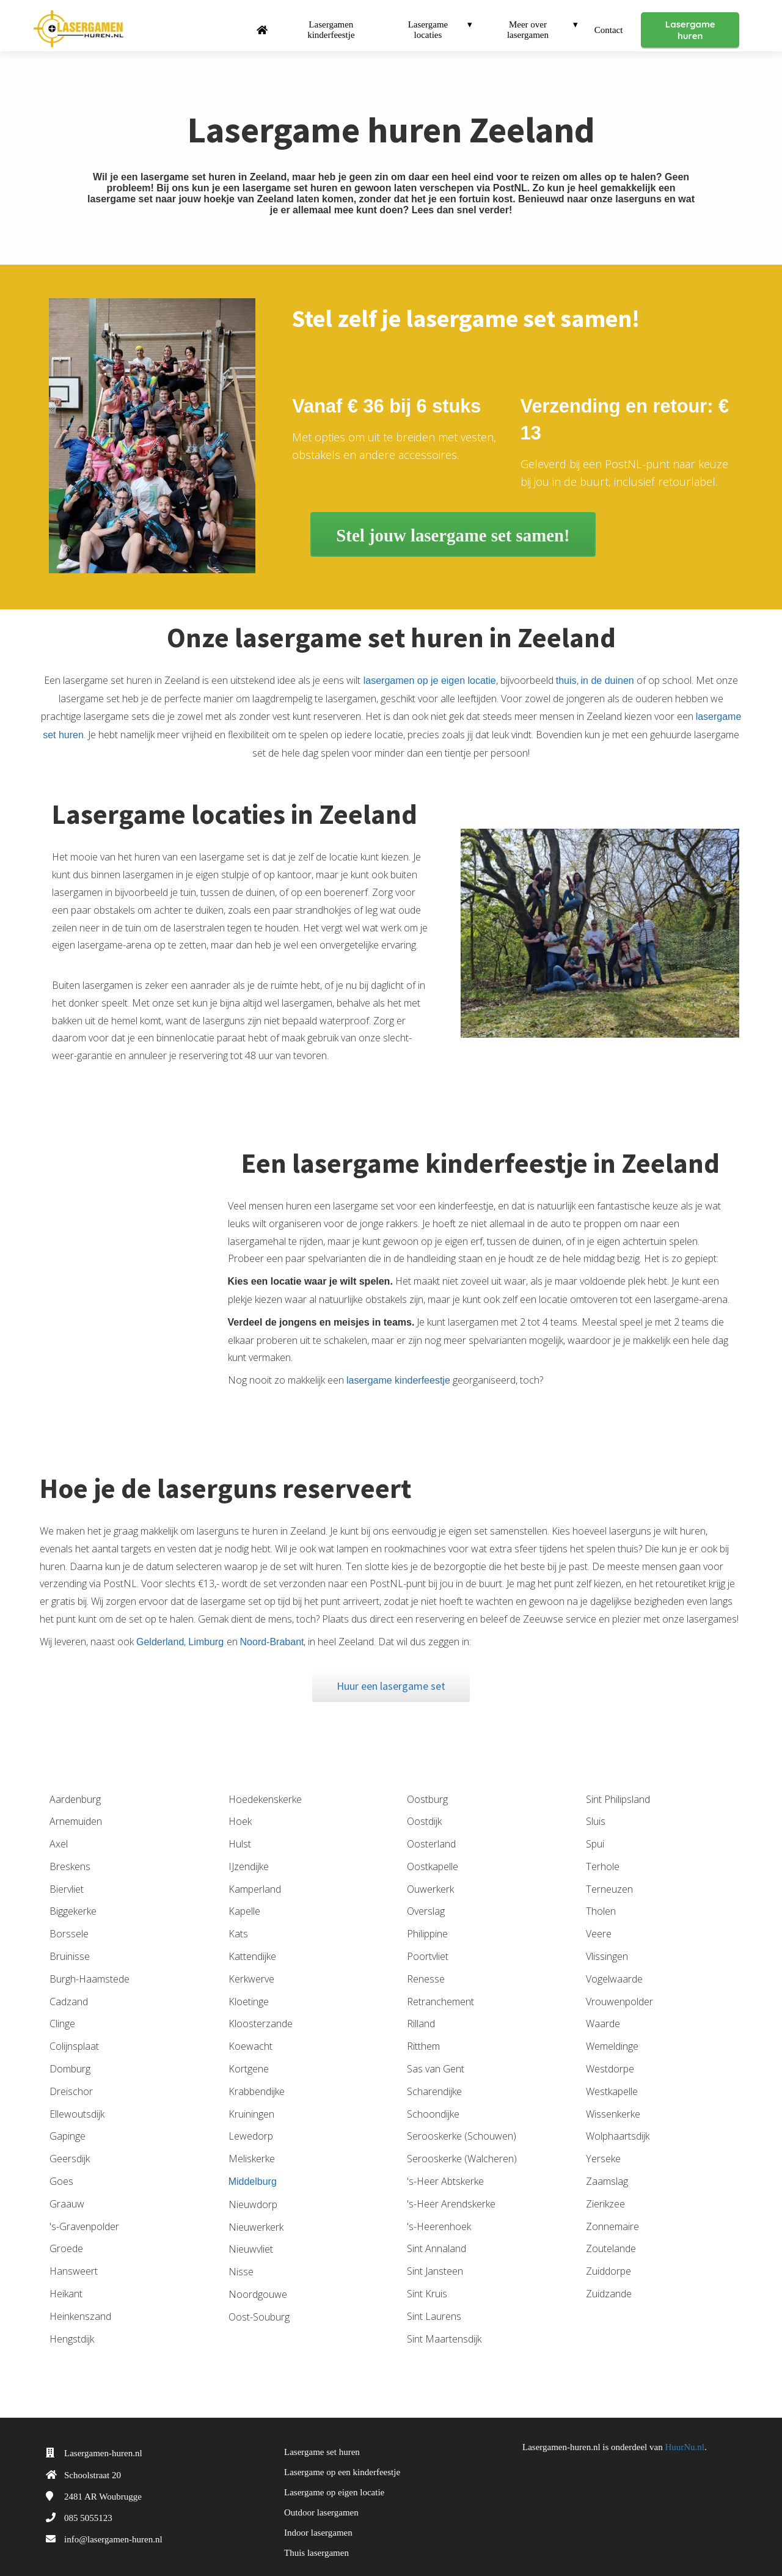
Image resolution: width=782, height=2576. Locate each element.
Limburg (207, 1629)
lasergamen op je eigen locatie (427, 669)
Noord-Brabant (272, 1629)
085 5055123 (88, 2506)
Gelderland (160, 1629)
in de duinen (607, 669)
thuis (566, 669)
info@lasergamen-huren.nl (113, 2528)
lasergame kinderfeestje (398, 1368)
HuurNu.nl (684, 2435)
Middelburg (252, 2170)
